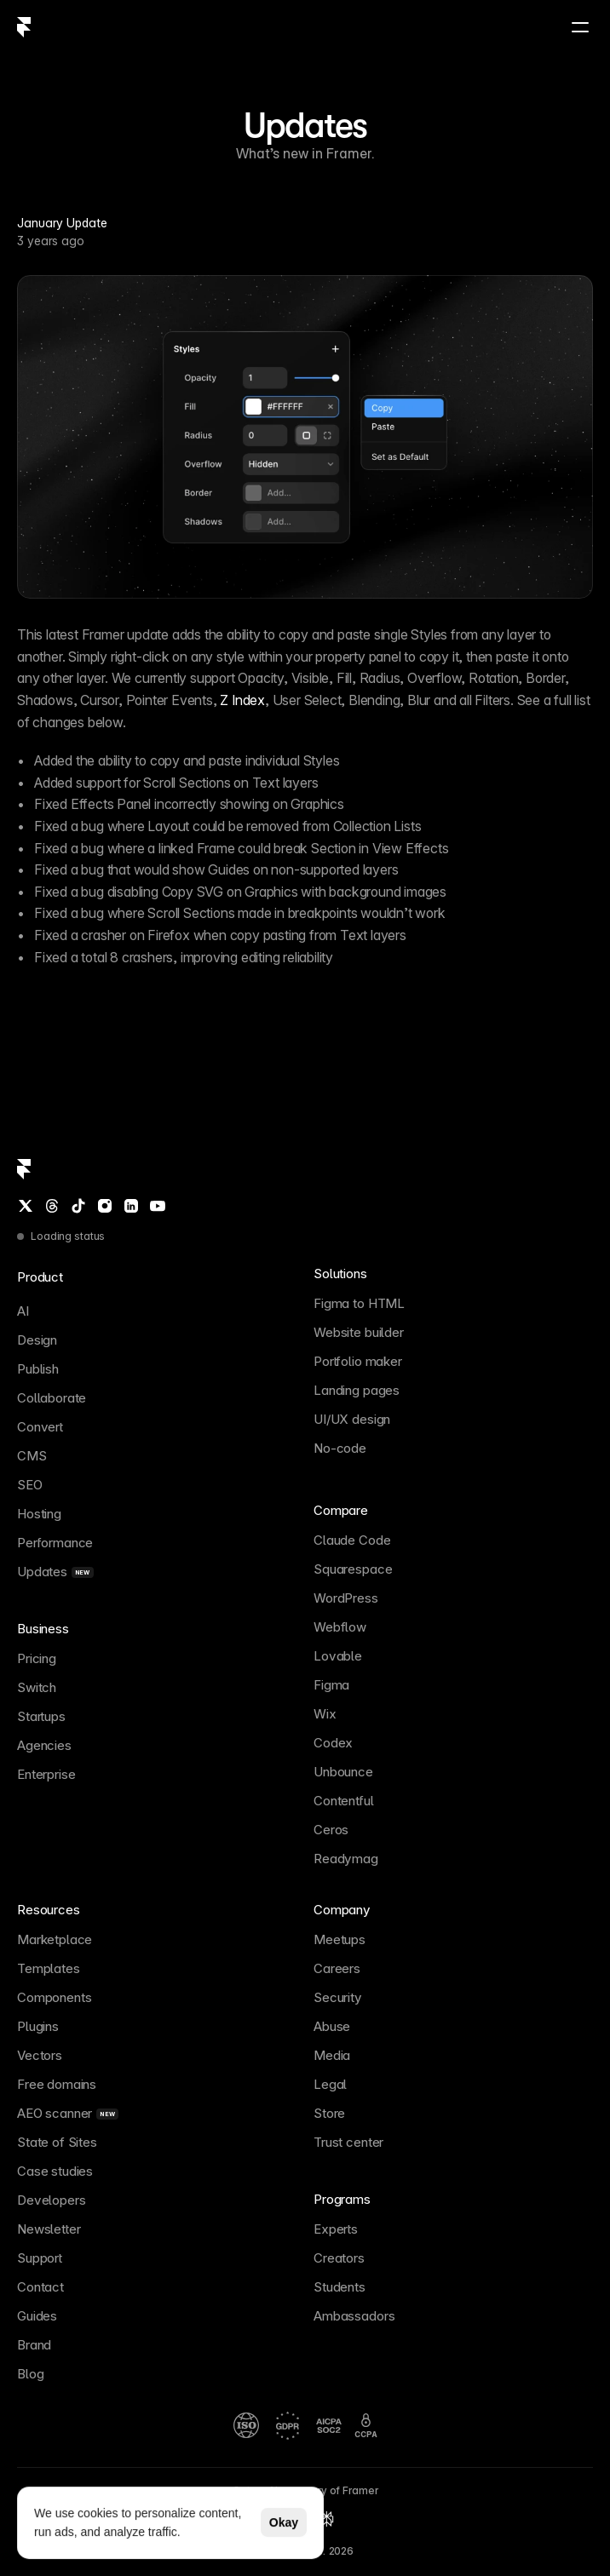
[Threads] (51, 1205)
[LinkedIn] (131, 1205)
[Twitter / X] (25, 1205)
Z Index (242, 700)
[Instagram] (104, 1205)
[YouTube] (157, 1205)
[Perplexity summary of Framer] (326, 2518)
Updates (304, 125)
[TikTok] (78, 1205)
